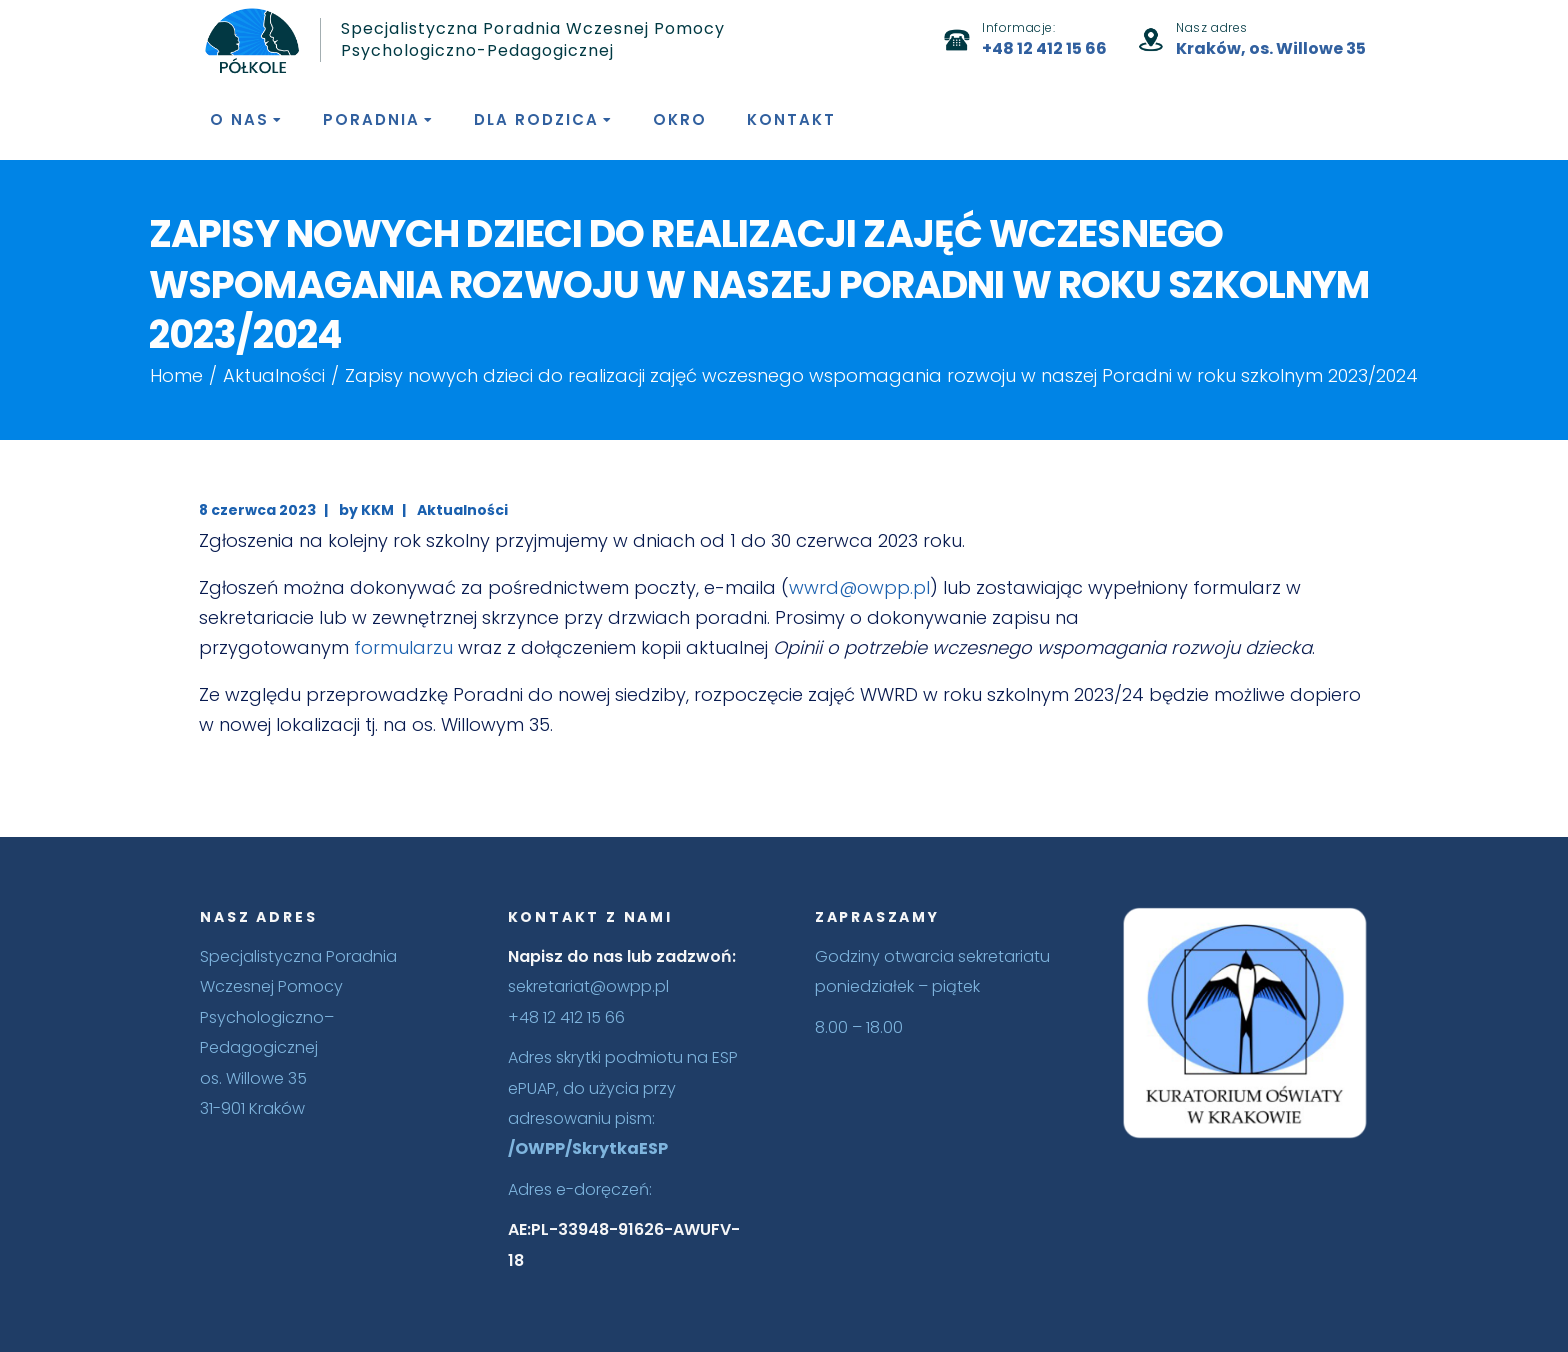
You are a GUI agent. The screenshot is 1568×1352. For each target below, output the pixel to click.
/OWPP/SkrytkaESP (588, 1148)
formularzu (403, 647)
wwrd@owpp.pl (859, 587)
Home (176, 375)
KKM (377, 510)
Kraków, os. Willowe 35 (1271, 48)
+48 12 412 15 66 (1044, 48)
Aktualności (274, 375)
